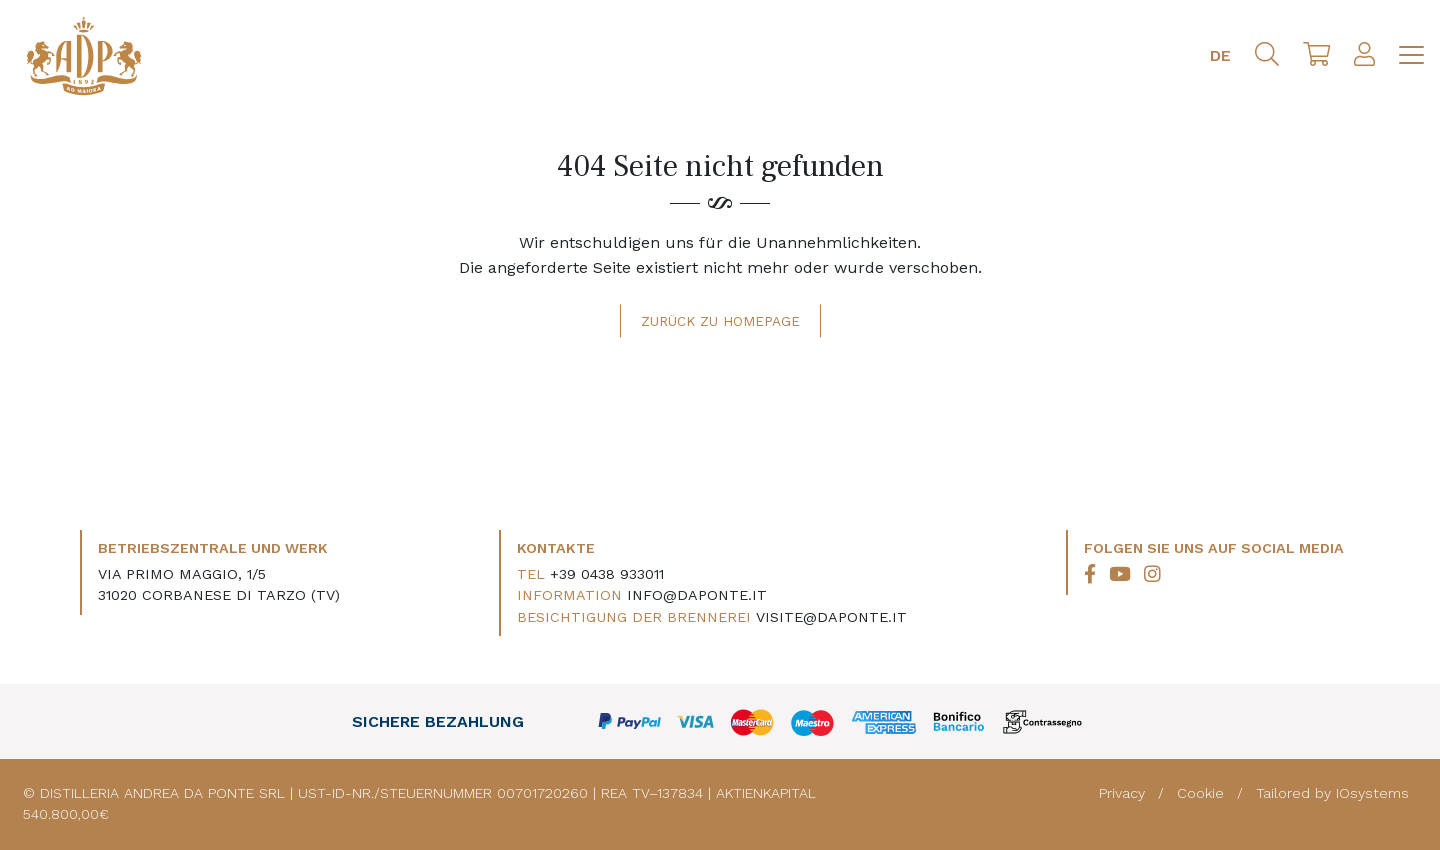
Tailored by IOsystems (1332, 793)
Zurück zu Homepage (720, 321)
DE (1220, 55)
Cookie (1203, 793)
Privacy (1124, 793)
